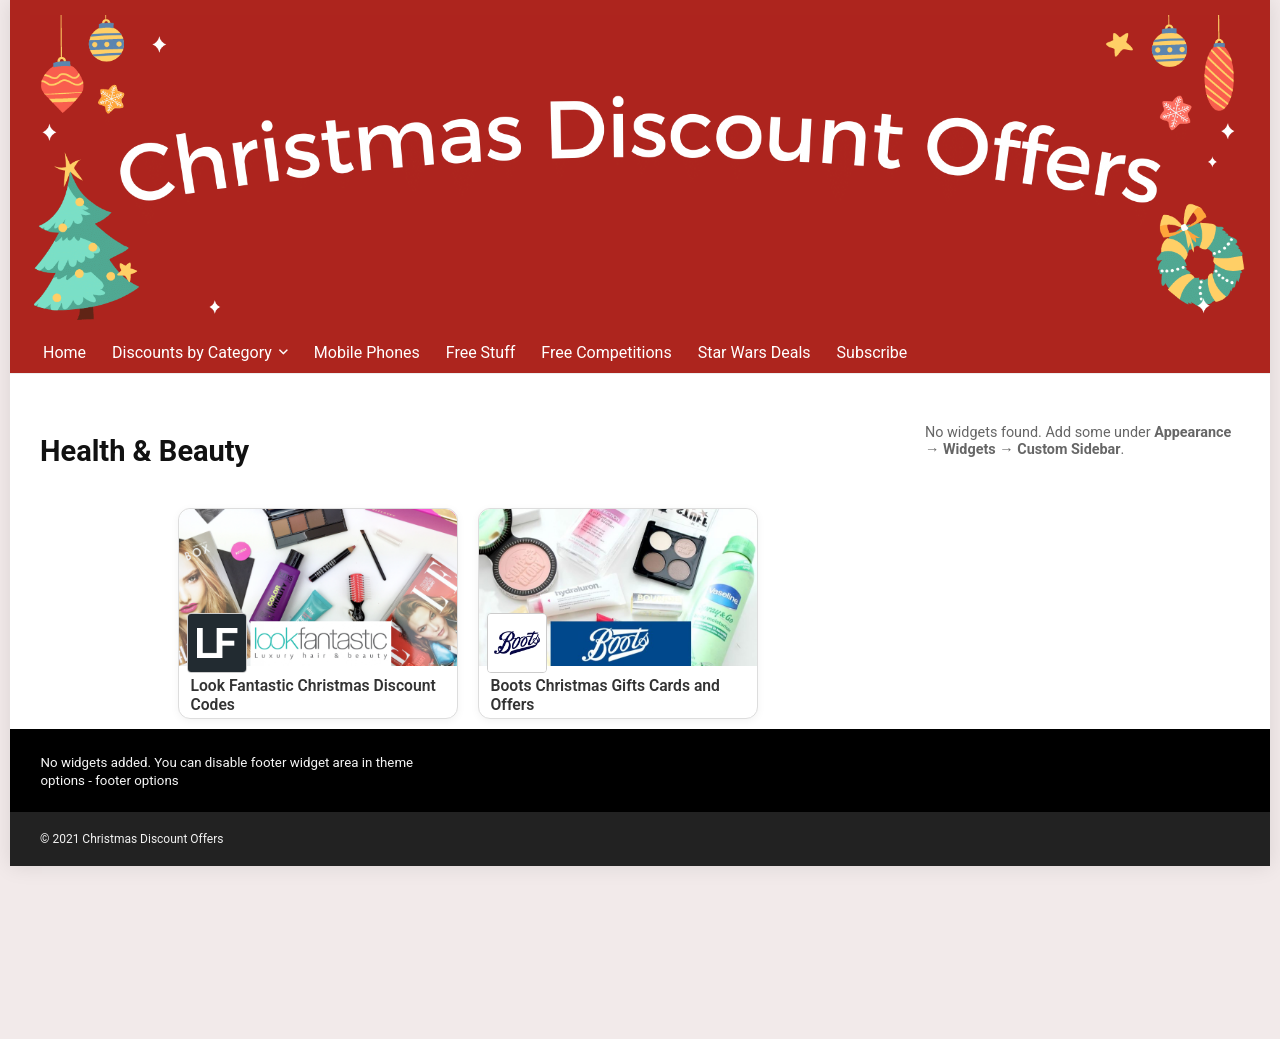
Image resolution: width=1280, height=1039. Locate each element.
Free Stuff (481, 352)
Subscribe (872, 352)
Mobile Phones (367, 352)
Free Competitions (606, 352)
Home (64, 352)
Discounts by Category (192, 352)
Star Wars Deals (754, 352)
